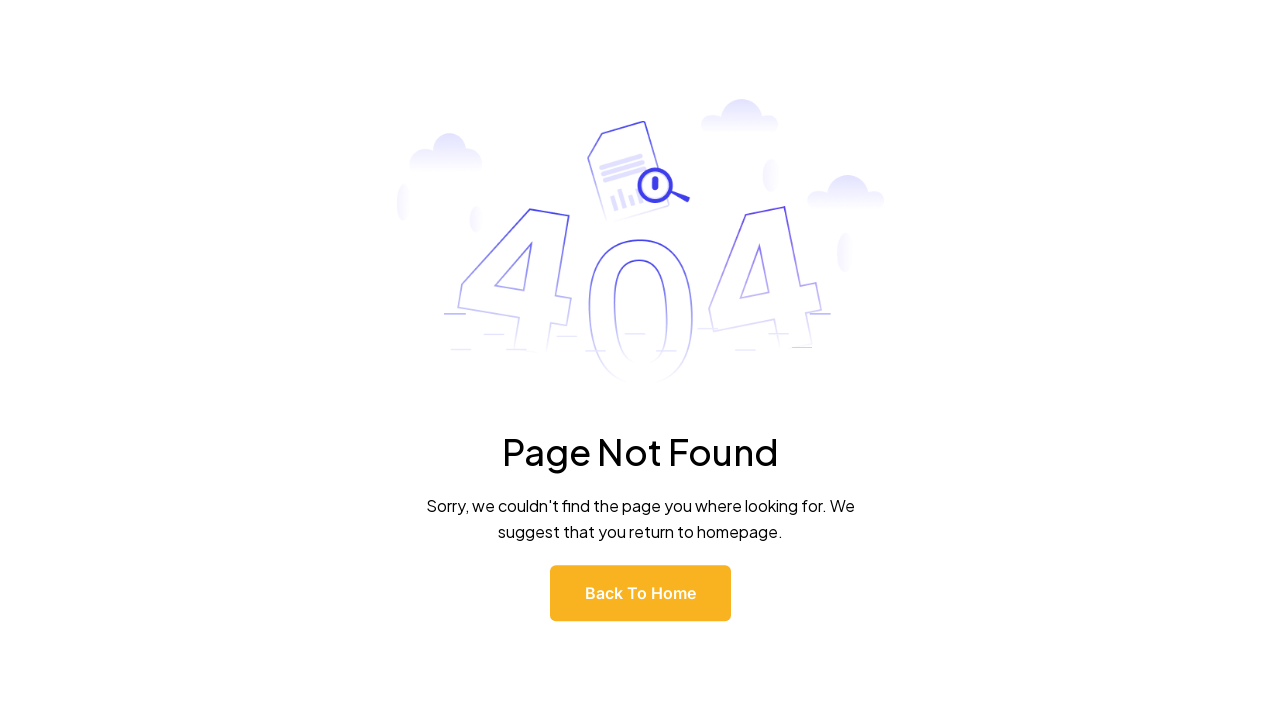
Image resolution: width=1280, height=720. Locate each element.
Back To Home (640, 593)
